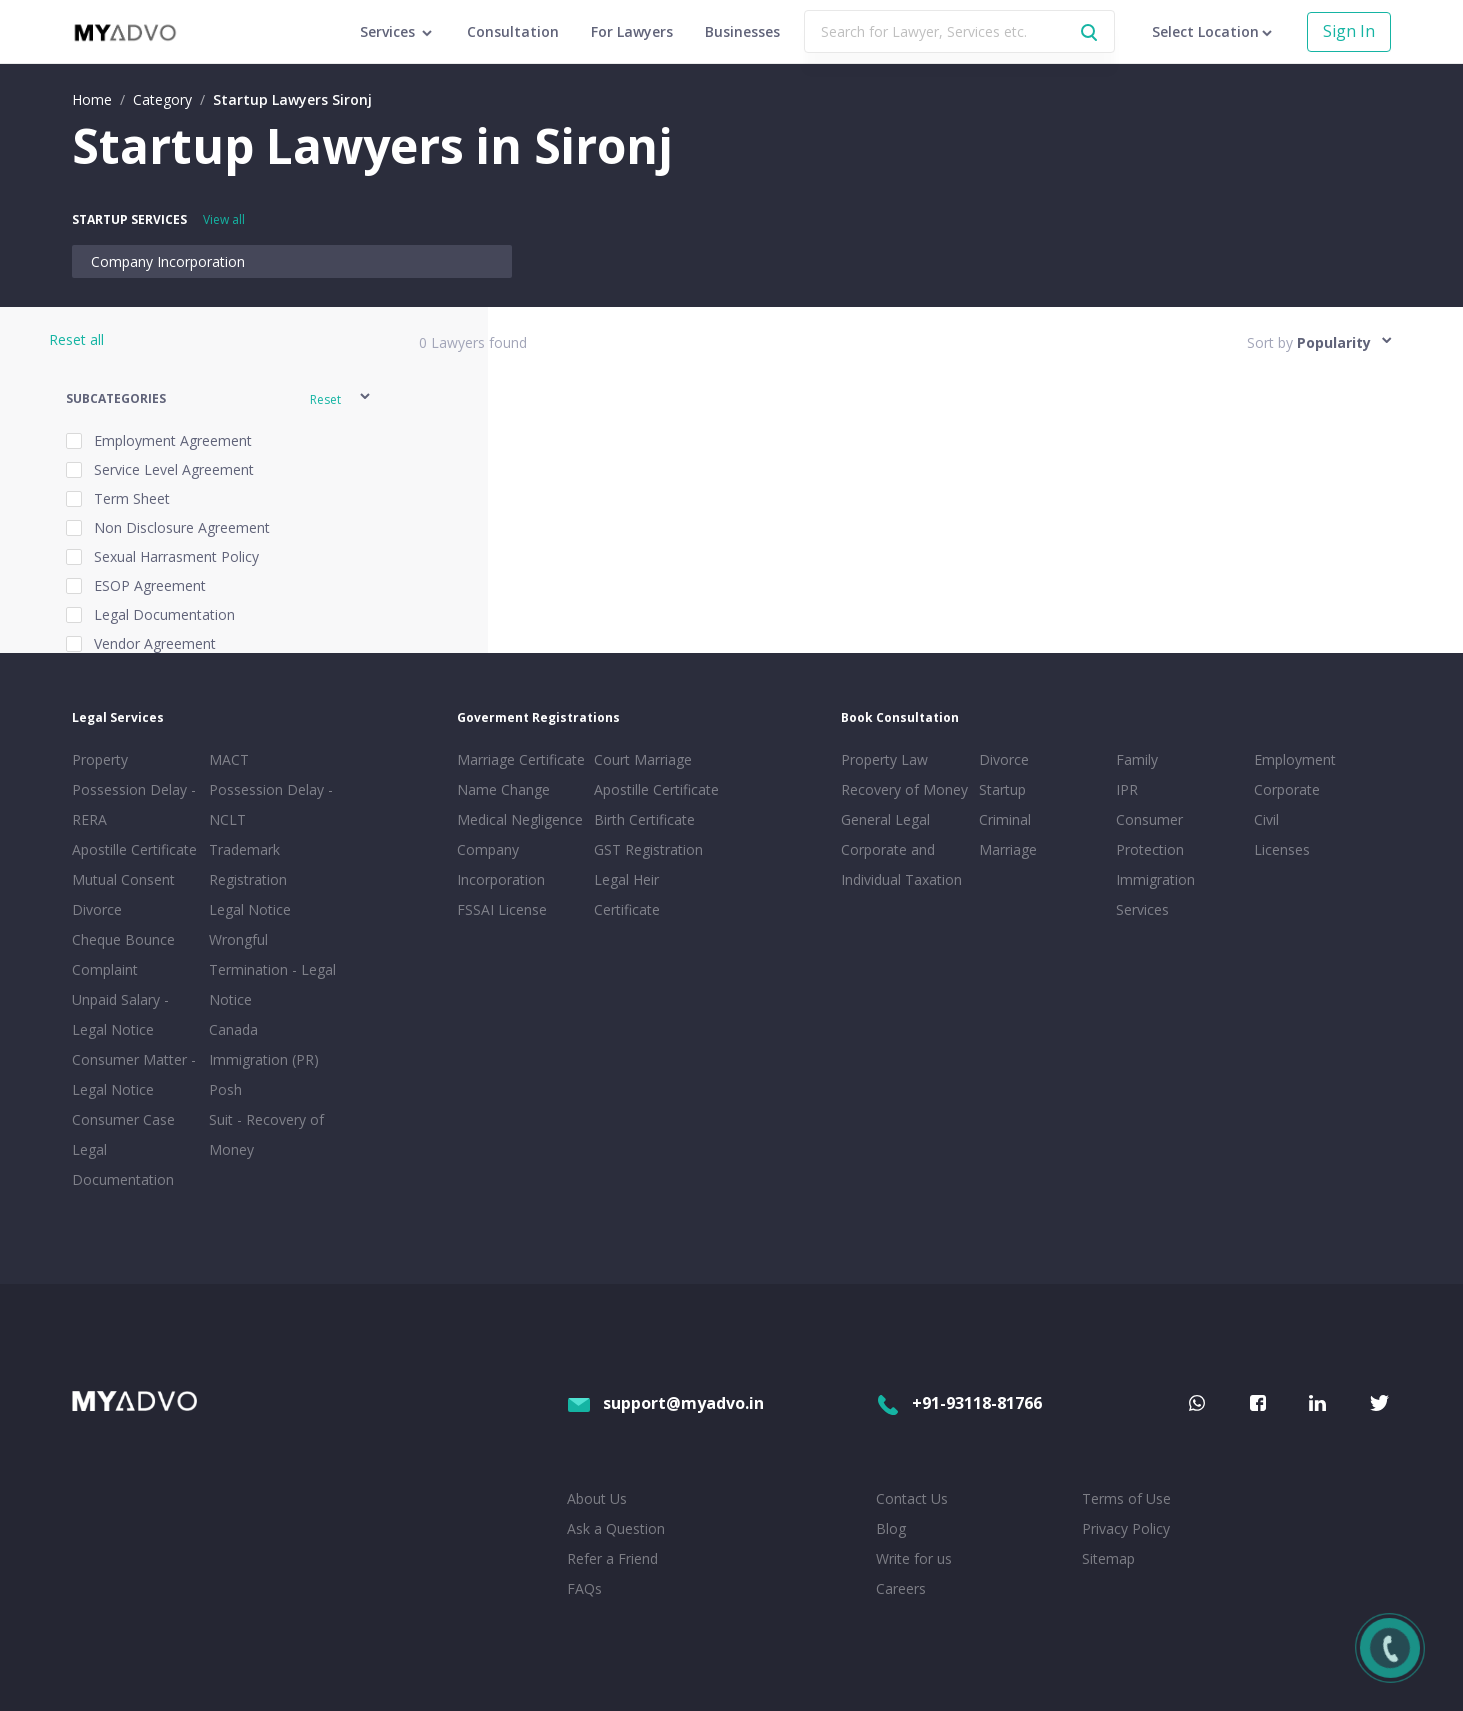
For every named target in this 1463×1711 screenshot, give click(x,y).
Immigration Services (1155, 894)
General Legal (885, 819)
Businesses (742, 31)
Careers (901, 1588)
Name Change (503, 789)
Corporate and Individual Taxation (901, 864)
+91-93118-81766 (959, 1403)
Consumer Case (123, 1119)
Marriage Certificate (521, 759)
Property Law (884, 759)
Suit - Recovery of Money (266, 1134)
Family (1137, 759)
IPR (1127, 789)
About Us (597, 1498)
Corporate (1287, 789)
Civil (1266, 819)
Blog (891, 1528)
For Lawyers (632, 31)
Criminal (1005, 819)
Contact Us (912, 1498)
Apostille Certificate (134, 849)
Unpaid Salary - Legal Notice (120, 1014)
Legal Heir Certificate (627, 894)
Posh (225, 1089)
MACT (229, 759)
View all (224, 219)
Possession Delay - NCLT (271, 804)
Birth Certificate (644, 819)
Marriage (1008, 849)
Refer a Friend (612, 1558)
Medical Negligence (520, 819)
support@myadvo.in (665, 1403)
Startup (1002, 789)
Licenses (1282, 849)
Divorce (1004, 759)
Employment (1295, 759)
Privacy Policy (1126, 1528)
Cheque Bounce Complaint (123, 954)
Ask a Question (616, 1528)
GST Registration (648, 849)
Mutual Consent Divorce (123, 894)
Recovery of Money (904, 789)
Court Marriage (643, 759)
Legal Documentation (123, 1164)
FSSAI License (502, 909)
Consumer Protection (1150, 834)
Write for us (914, 1558)
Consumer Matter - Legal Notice (134, 1074)
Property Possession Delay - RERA (134, 789)
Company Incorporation (168, 261)
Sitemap (1108, 1558)
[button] (219, 399)
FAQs (584, 1588)
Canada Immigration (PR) (264, 1044)
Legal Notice (250, 909)
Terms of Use (1126, 1498)
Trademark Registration (248, 864)
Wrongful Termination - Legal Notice (272, 969)
